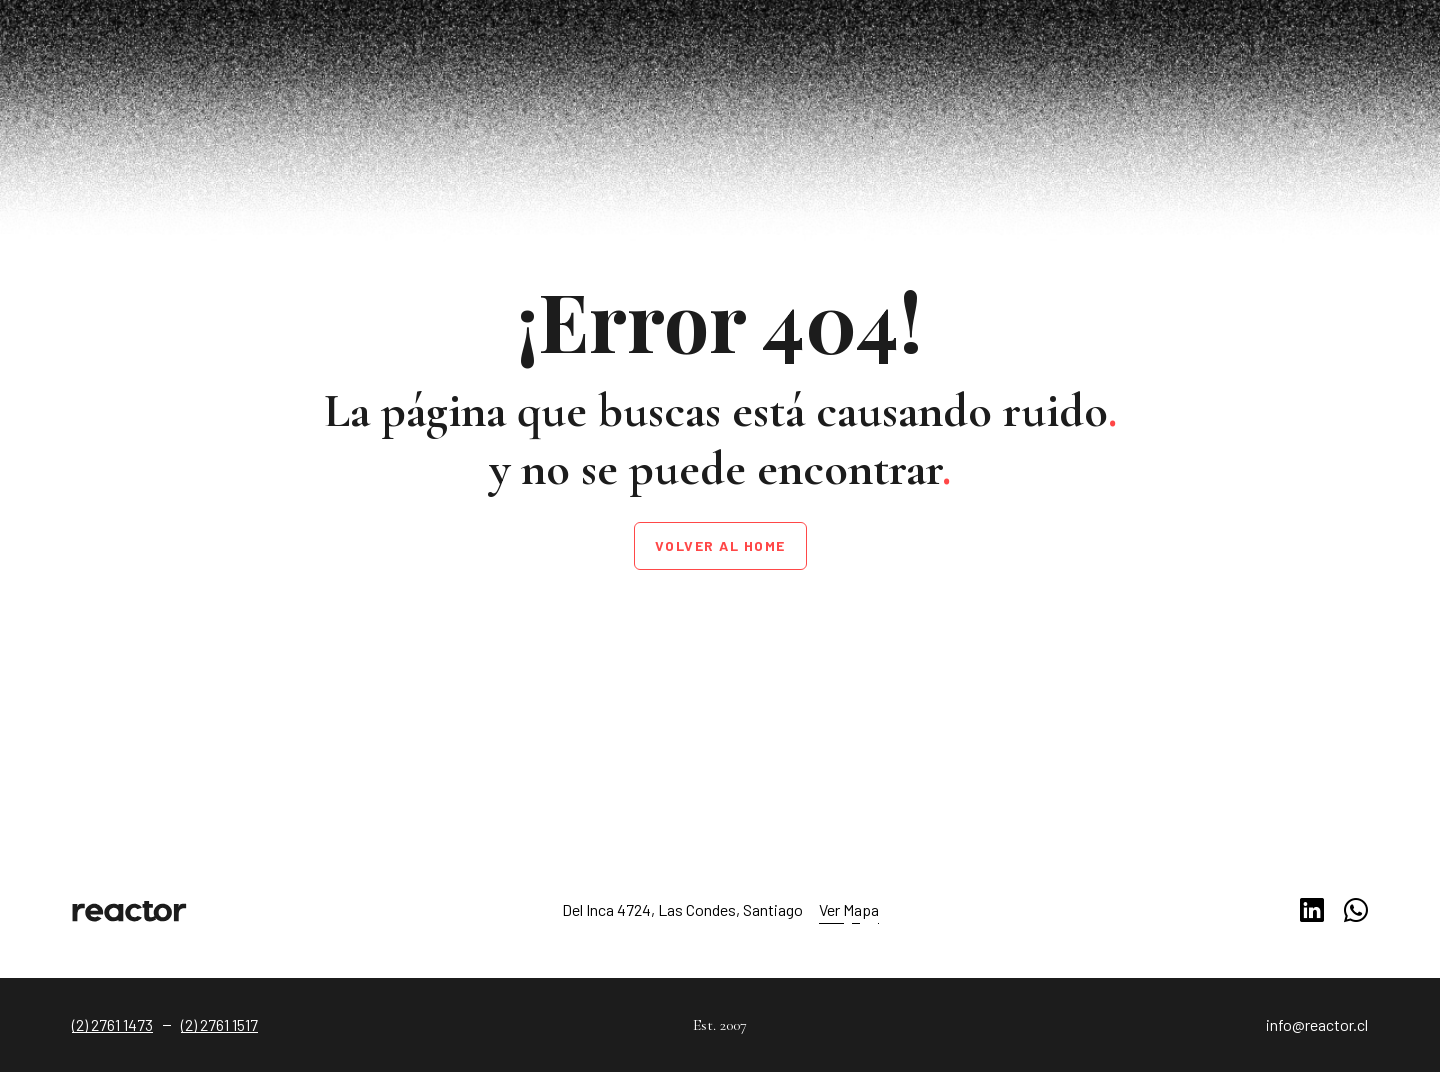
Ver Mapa (849, 909)
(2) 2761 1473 (112, 1024)
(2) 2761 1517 (219, 1024)
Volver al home (720, 545)
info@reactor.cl (1317, 1024)
